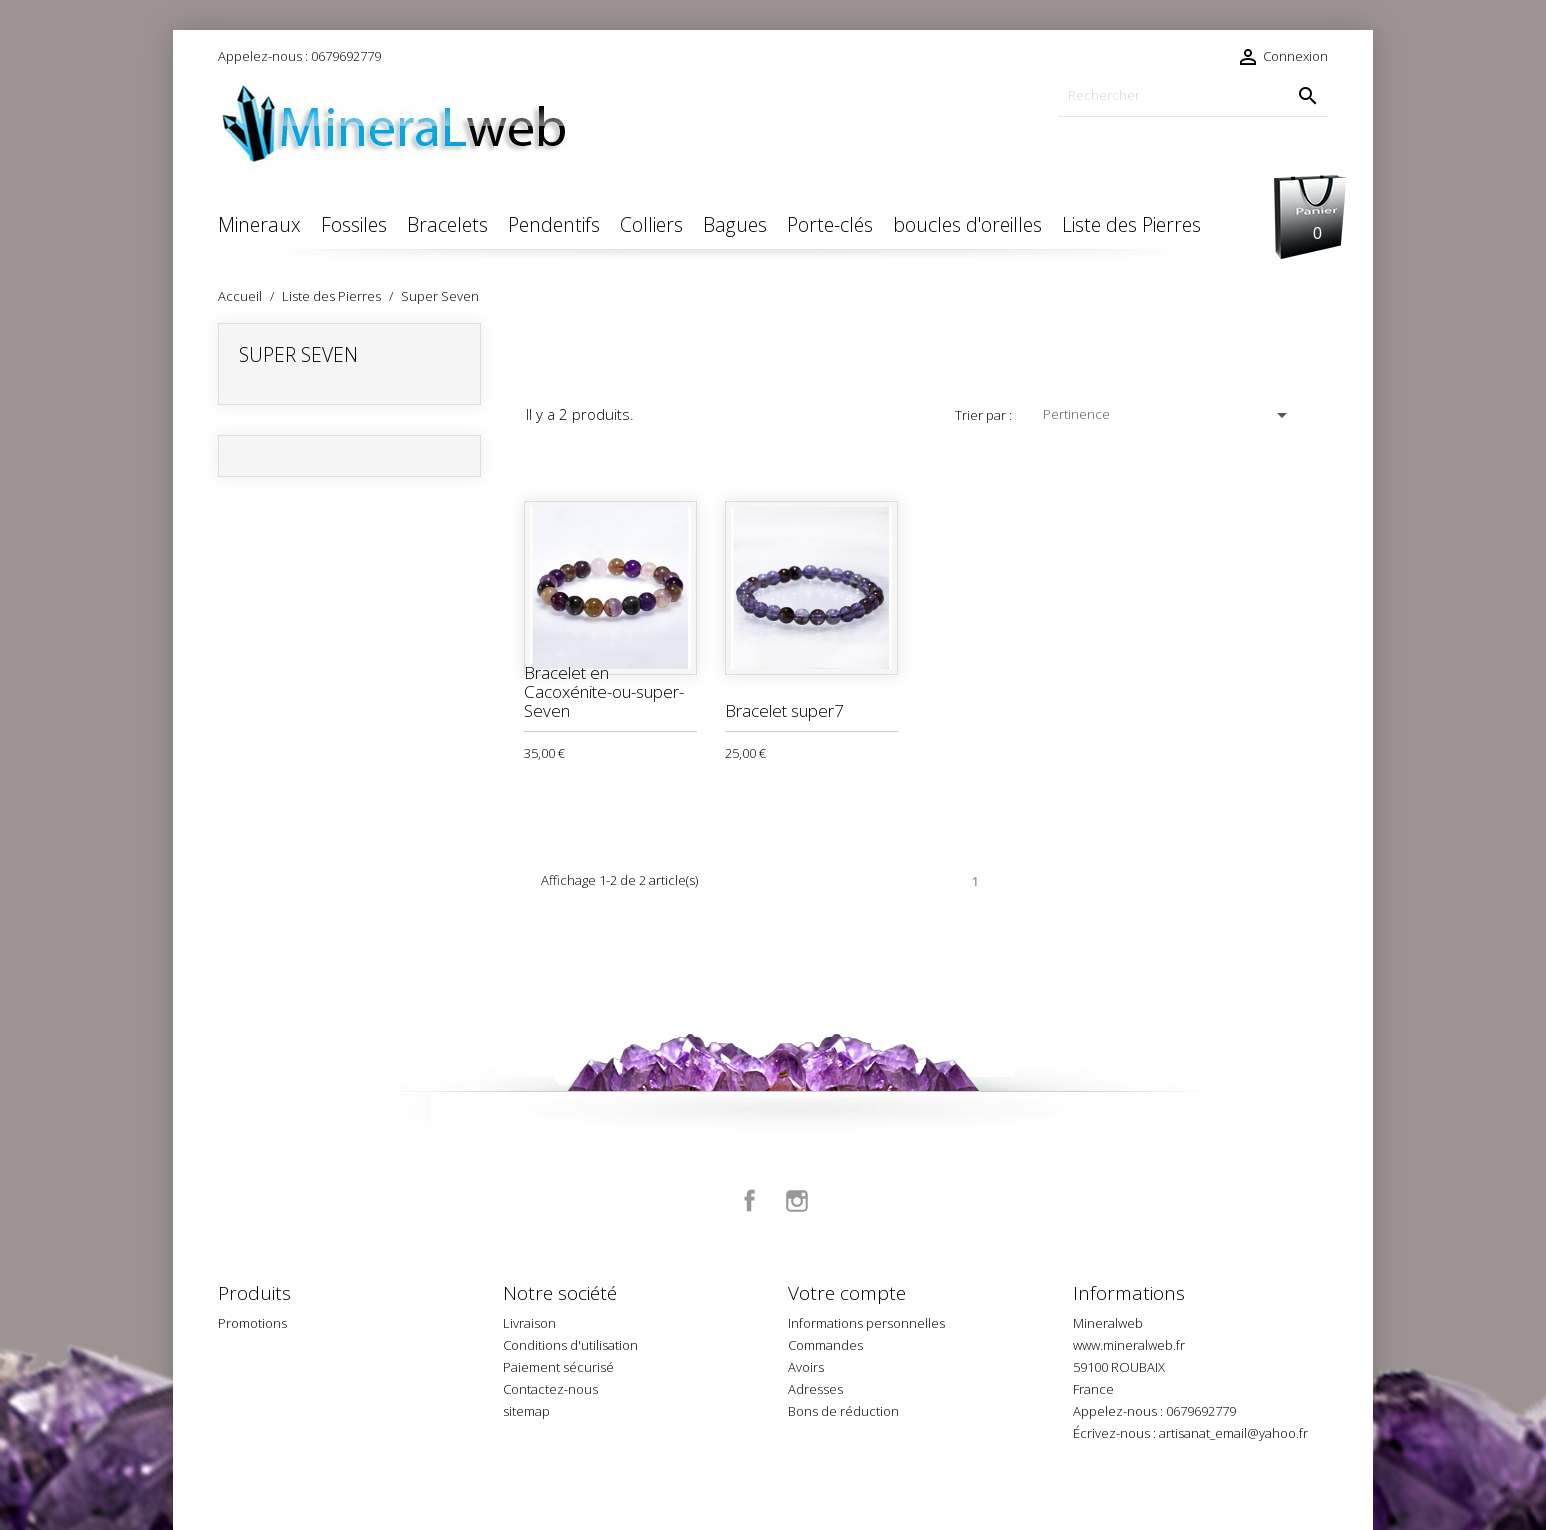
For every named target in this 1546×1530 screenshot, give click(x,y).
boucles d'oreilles (967, 224)
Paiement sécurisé (558, 1367)
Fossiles (354, 224)
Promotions (252, 1323)
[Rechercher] (1193, 95)
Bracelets (447, 224)
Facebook (750, 1201)
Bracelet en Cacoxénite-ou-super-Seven (604, 691)
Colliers (651, 224)
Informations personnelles (866, 1323)
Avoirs (806, 1367)
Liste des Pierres (1131, 224)
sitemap (526, 1411)
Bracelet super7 (784, 710)
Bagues (735, 224)
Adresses (815, 1389)
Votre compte (847, 1293)
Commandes (825, 1345)
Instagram (797, 1201)
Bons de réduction (843, 1411)
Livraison (529, 1323)
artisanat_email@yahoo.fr (1233, 1433)
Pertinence (1168, 415)
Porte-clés (830, 224)
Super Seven (298, 354)
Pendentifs (554, 224)
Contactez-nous (550, 1389)
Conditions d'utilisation (570, 1345)
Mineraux (259, 224)
